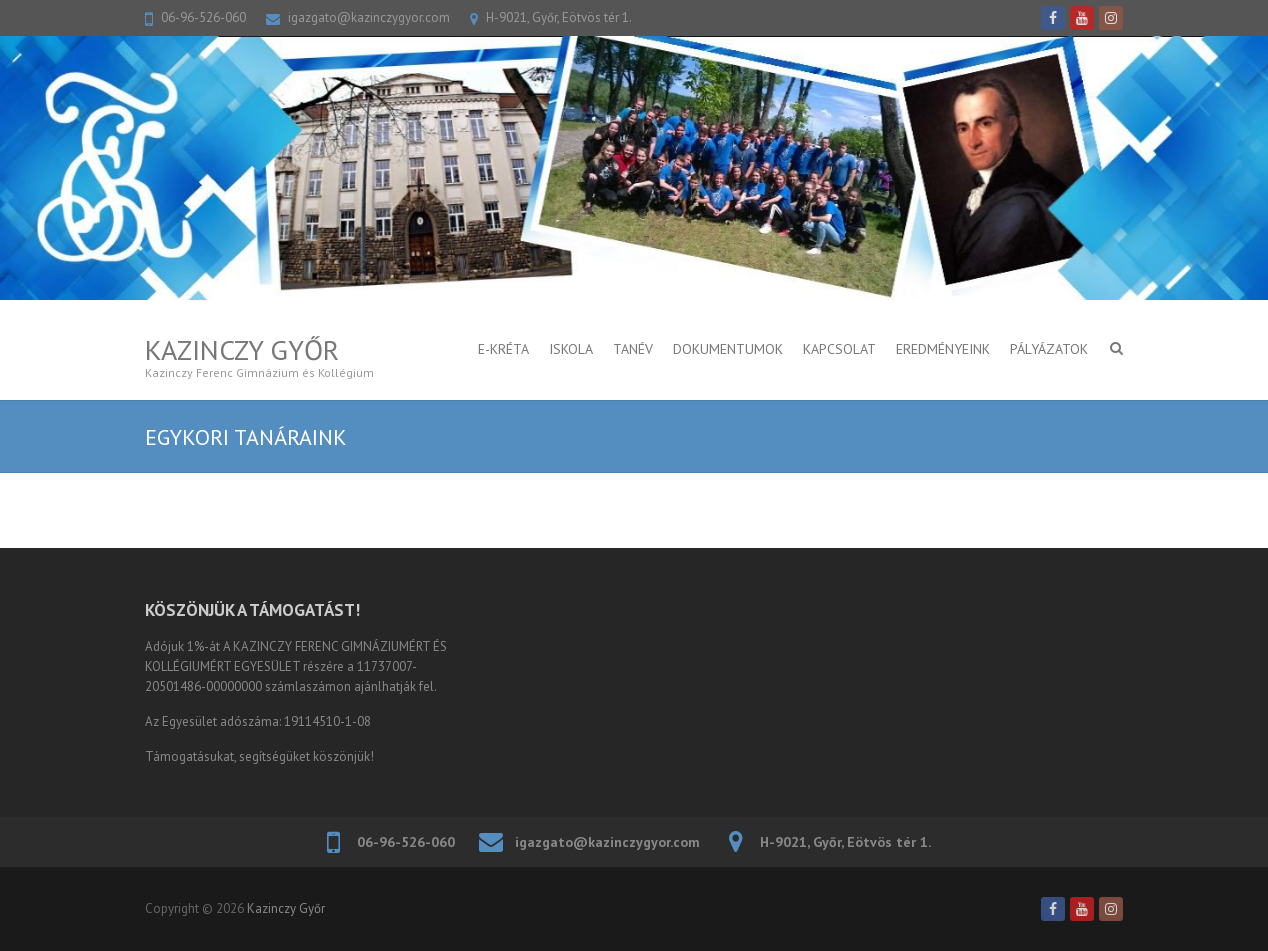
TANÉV (633, 349)
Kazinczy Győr (242, 349)
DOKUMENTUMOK (728, 349)
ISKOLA (571, 349)
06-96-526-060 (203, 17)
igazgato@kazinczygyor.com (369, 17)
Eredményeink (943, 349)
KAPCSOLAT (839, 349)
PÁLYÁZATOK (1049, 349)
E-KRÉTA (503, 349)
